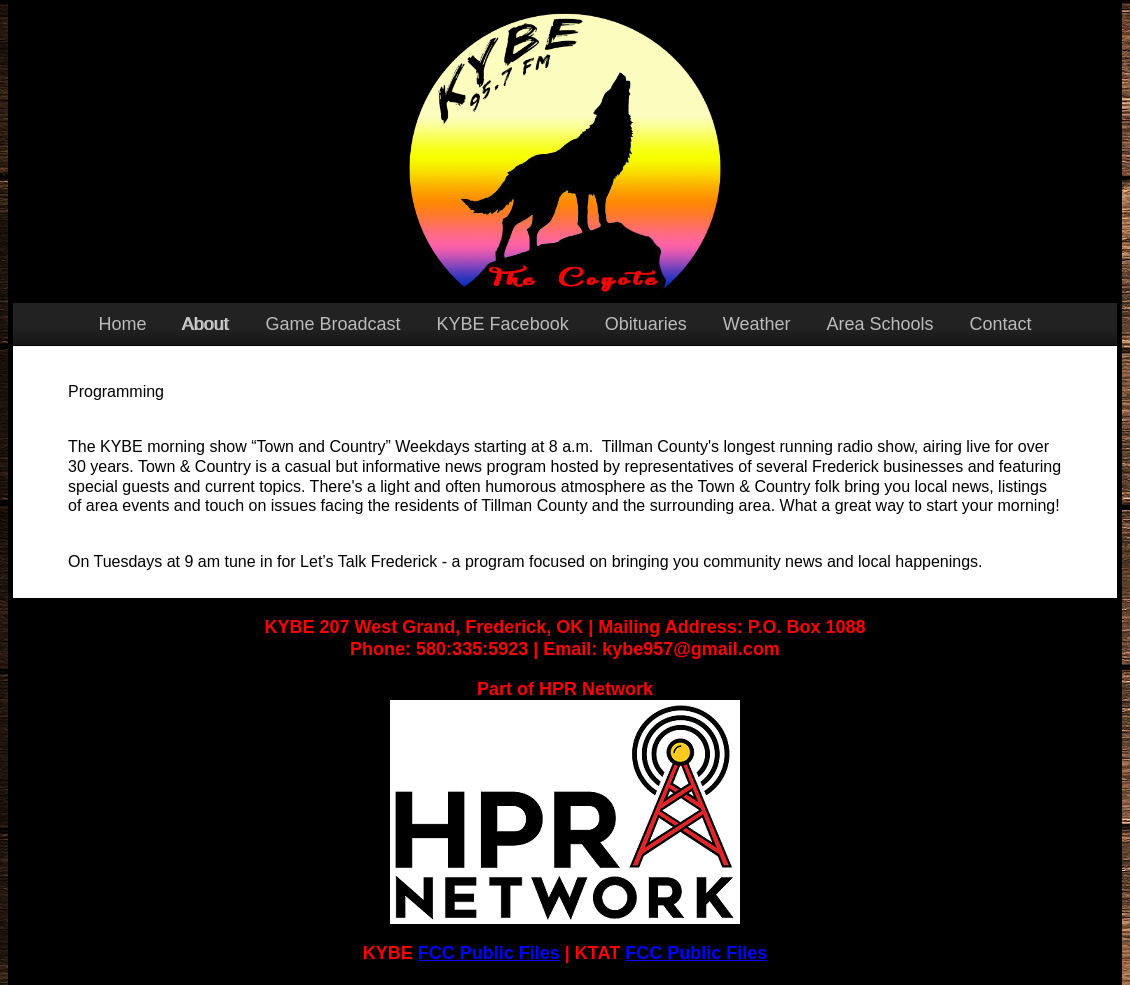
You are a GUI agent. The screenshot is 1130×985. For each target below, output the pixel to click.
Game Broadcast (333, 324)
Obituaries (646, 324)
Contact (1000, 324)
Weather (757, 324)
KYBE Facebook (503, 324)
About (205, 324)
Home (122, 324)
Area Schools (879, 324)
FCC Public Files (489, 953)
